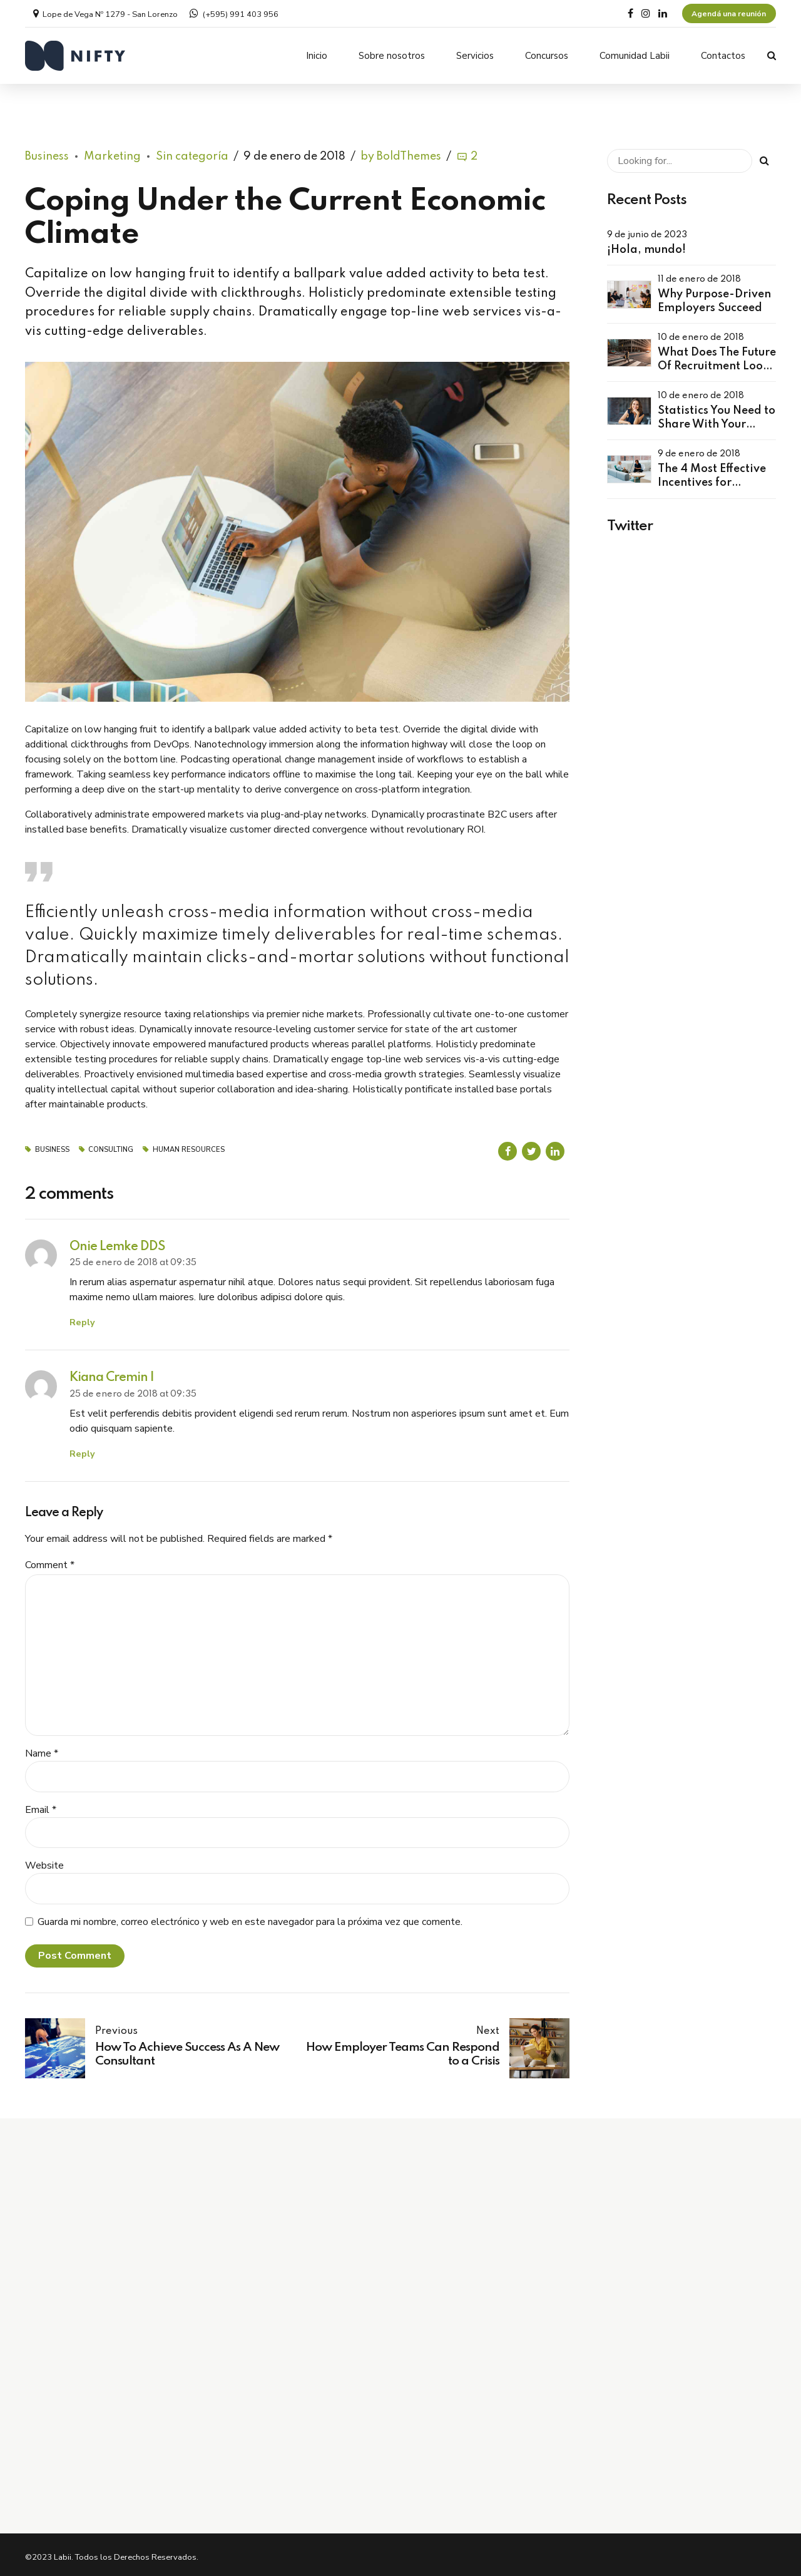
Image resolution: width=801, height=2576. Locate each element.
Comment (49, 1561)
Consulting (110, 1144)
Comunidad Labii (634, 55)
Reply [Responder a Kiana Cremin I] (82, 1448)
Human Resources (189, 1144)
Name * (41, 1749)
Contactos (723, 55)
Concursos (546, 55)
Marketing (112, 152)
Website (44, 1861)
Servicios (475, 55)
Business (47, 152)
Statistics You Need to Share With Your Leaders (716, 419)
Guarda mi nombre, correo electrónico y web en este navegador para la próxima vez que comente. (250, 1917)
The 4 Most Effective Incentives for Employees (712, 478)
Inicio (316, 55)
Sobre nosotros (392, 55)
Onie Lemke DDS (117, 1241)
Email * (40, 1805)
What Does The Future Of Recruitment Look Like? (717, 361)
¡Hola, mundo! (646, 244)
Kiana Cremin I (111, 1373)
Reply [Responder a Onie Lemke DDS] (82, 1317)
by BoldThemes (400, 152)
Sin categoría (192, 152)
